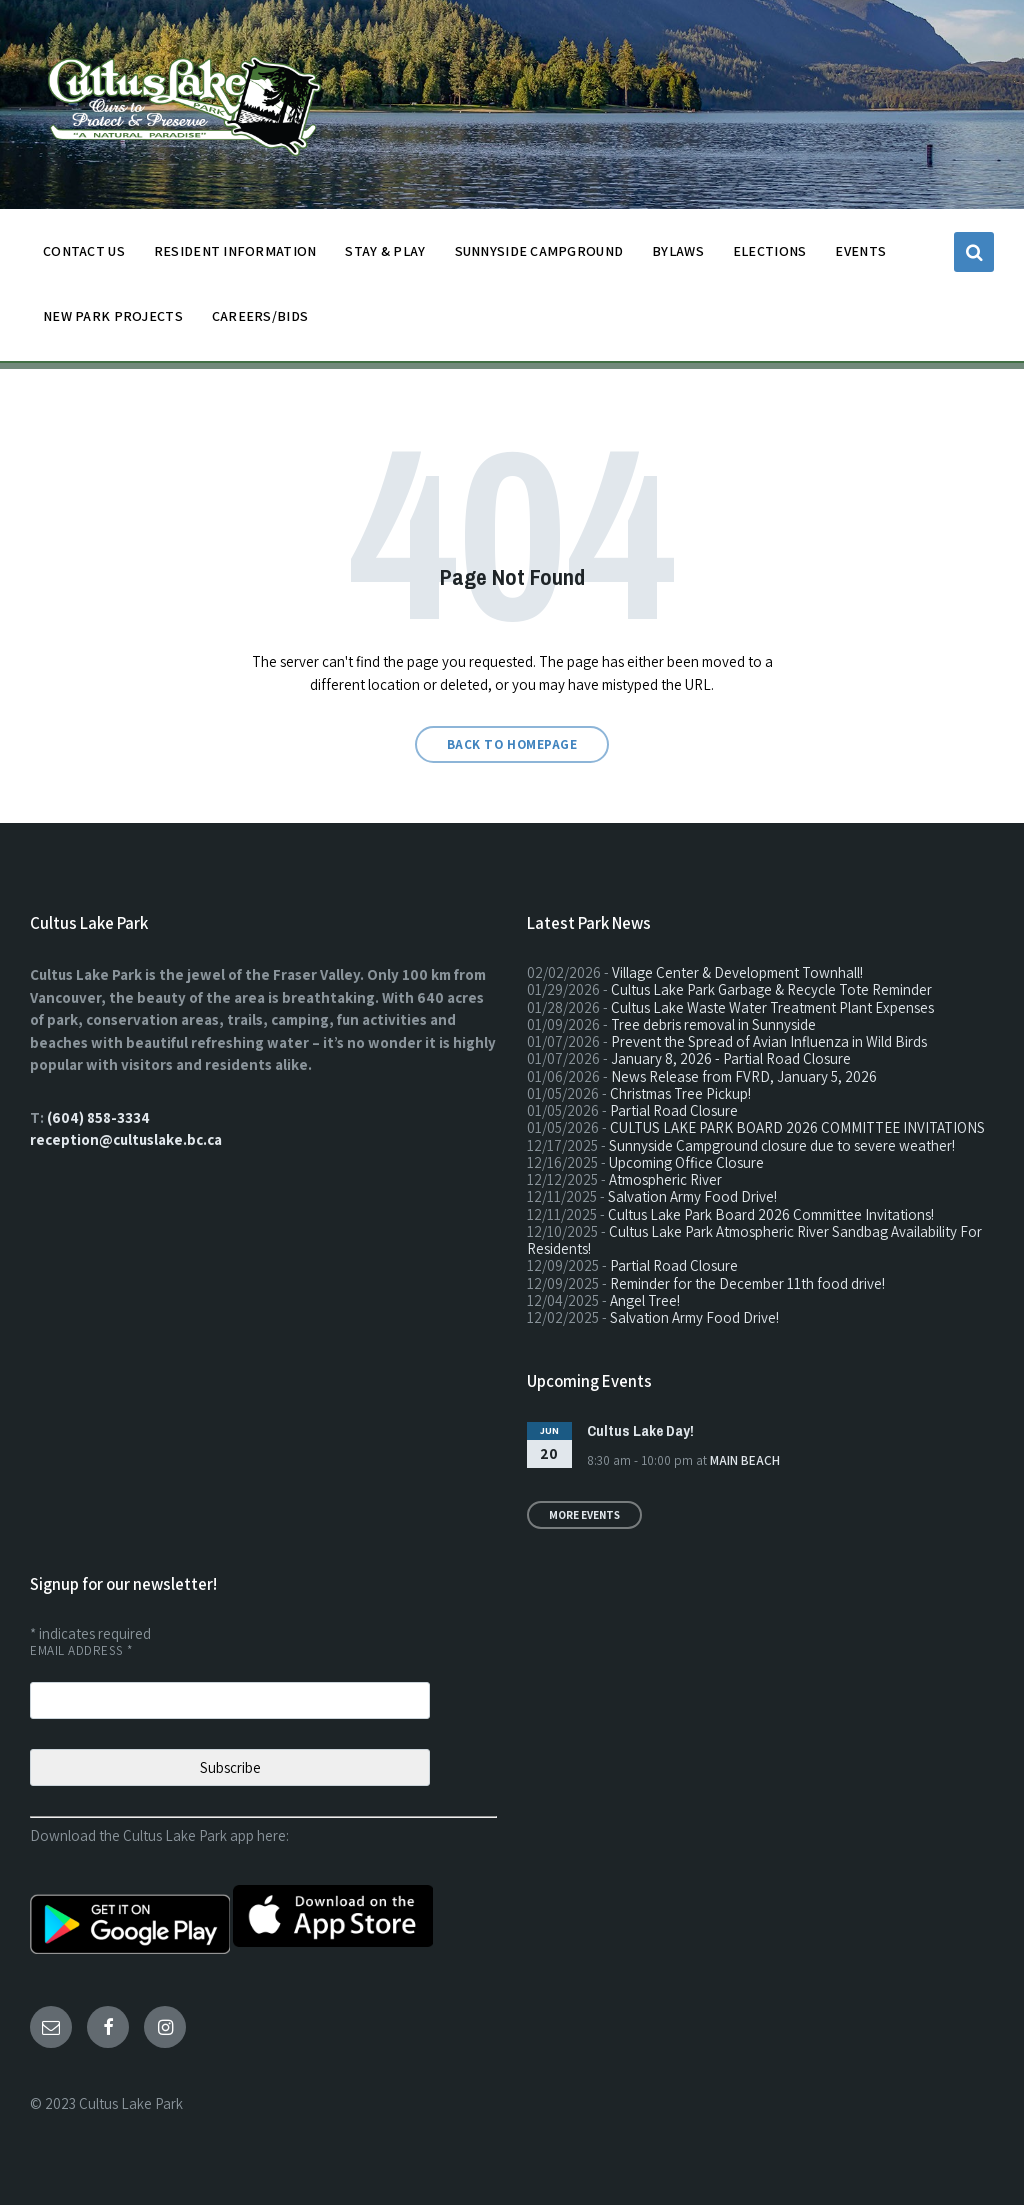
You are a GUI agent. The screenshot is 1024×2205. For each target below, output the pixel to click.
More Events (584, 1515)
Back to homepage (512, 744)
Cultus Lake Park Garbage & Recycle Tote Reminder (771, 989)
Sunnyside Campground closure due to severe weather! (782, 1145)
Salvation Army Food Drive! (692, 1196)
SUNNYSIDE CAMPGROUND (539, 256)
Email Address (81, 1650)
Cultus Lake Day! (640, 1430)
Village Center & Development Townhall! (737, 972)
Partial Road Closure (674, 1110)
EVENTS (860, 251)
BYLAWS (678, 256)
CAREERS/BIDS (260, 316)
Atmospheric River (665, 1179)
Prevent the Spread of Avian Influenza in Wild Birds (769, 1041)
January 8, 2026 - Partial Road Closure (731, 1058)
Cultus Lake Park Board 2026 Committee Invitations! (771, 1214)
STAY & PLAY (385, 256)
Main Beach (745, 1460)
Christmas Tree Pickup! (680, 1093)
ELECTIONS (770, 251)
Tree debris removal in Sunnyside (713, 1024)
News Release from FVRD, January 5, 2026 (744, 1076)
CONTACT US (84, 256)
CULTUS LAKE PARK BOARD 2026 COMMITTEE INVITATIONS (797, 1127)
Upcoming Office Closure (686, 1162)
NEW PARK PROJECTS (113, 321)
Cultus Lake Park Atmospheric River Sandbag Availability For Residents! (754, 1240)
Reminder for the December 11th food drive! (747, 1283)
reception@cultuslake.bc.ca (126, 1139)
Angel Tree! (645, 1300)
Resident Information (235, 256)
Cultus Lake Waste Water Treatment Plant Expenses (772, 1007)
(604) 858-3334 (98, 1117)
